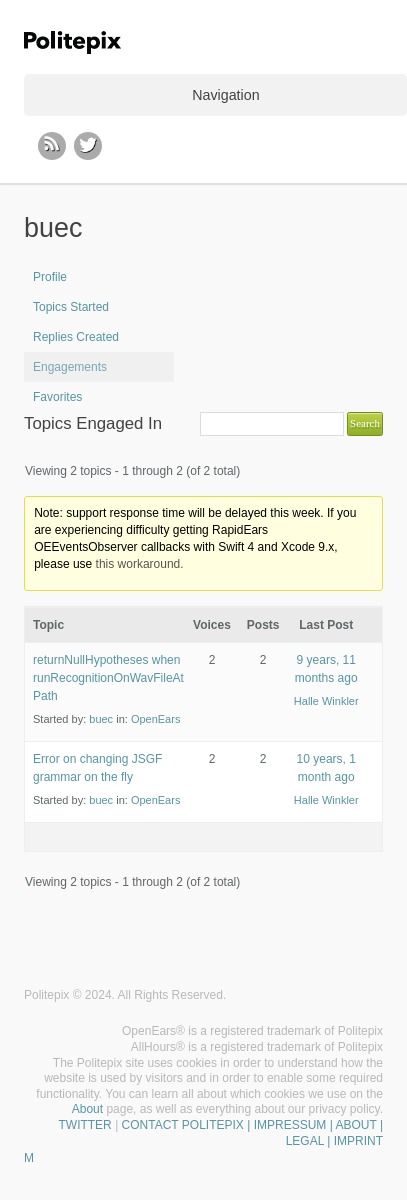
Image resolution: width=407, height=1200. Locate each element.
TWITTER (84, 1125)
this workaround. (140, 564)
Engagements (70, 367)
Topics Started (71, 307)
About (87, 1109)
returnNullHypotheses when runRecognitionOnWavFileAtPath (108, 678)
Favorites (57, 397)
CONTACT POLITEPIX (183, 1125)
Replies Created (76, 337)
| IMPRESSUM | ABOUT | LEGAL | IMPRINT (313, 1133)
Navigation (225, 95)
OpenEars (156, 719)
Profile (50, 277)
